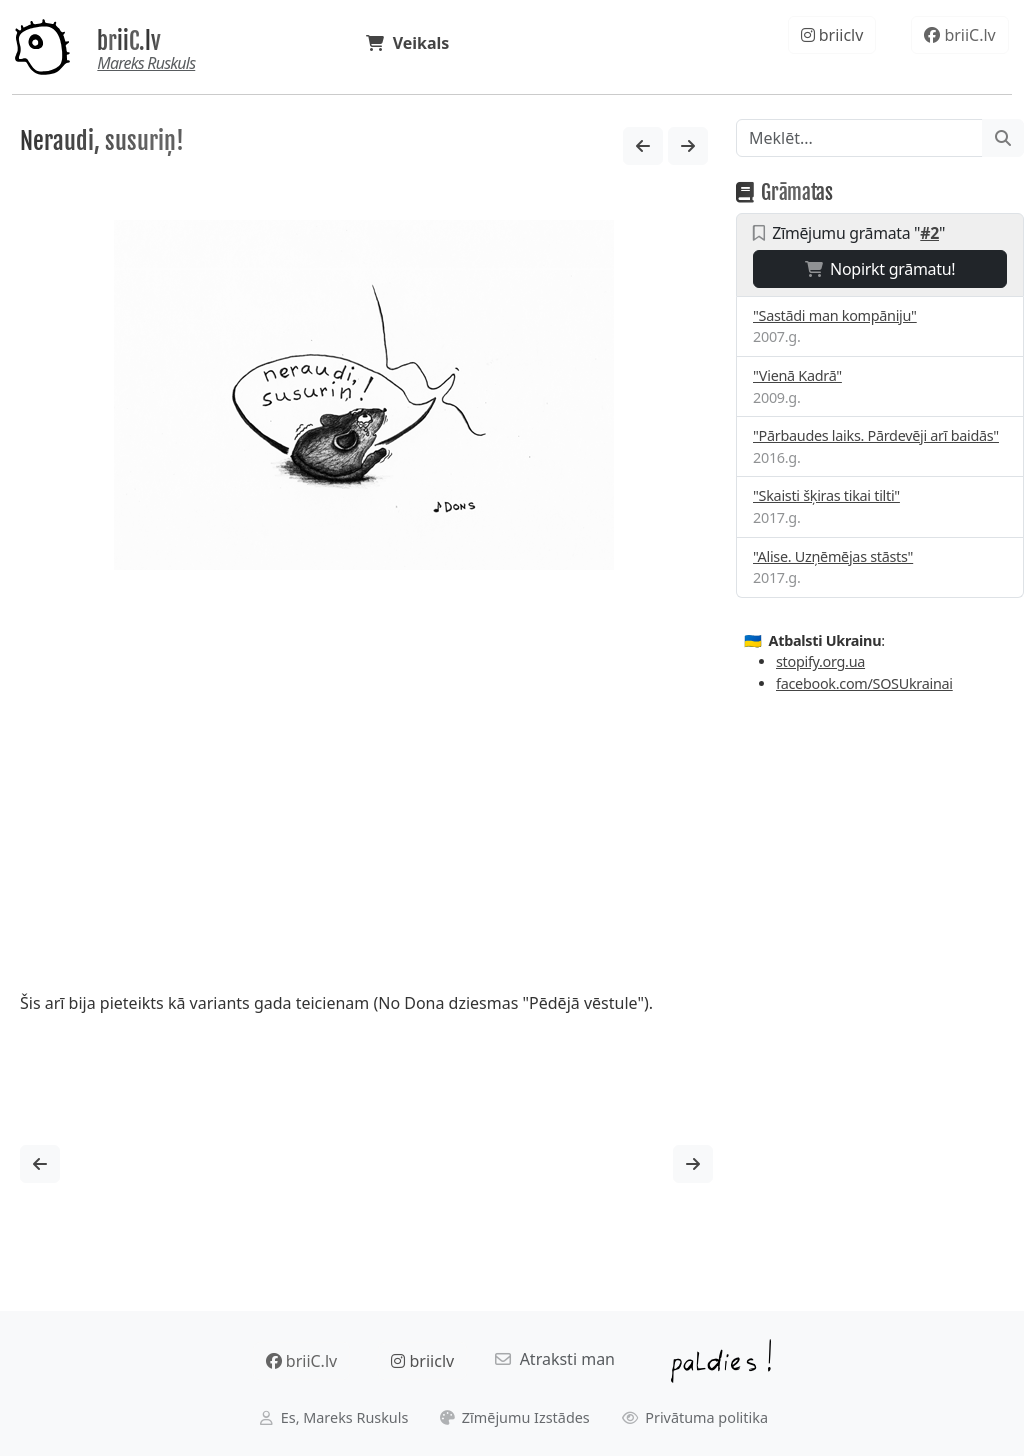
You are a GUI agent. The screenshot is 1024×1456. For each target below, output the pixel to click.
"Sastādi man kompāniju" (835, 315)
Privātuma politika (695, 1417)
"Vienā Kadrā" (797, 375)
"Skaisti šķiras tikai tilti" (826, 495)
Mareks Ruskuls (146, 63)
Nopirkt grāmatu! (880, 269)
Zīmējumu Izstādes (515, 1417)
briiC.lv (129, 41)
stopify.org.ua (820, 661)
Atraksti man (555, 1359)
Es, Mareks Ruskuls (334, 1417)
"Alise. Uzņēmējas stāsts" (833, 556)
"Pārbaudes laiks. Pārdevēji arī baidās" (876, 435)
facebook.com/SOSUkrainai (864, 683)
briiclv (832, 35)
